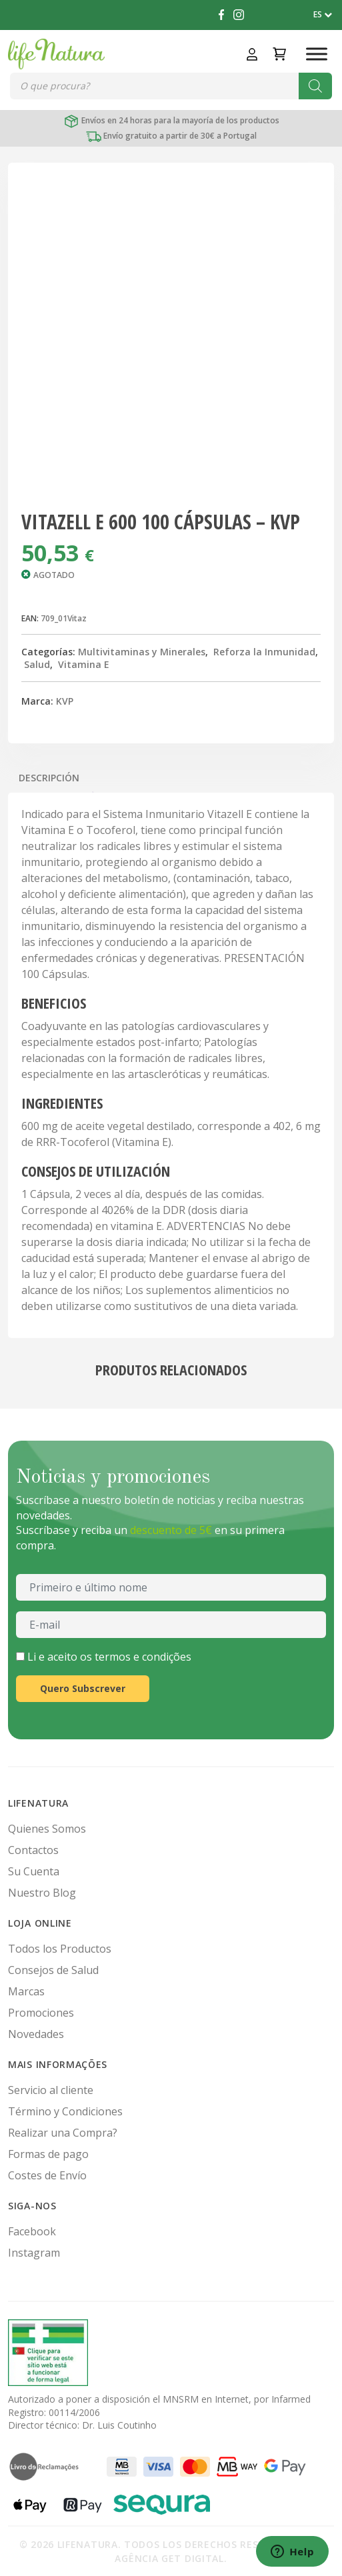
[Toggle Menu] (316, 53)
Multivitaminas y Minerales (141, 651)
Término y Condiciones (65, 2111)
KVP (64, 701)
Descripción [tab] (49, 777)
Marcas (26, 1991)
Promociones (41, 2012)
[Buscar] (315, 86)
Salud (37, 664)
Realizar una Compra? (62, 2132)
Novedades (36, 2034)
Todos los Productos (59, 1948)
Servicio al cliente (50, 2090)
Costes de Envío (47, 2175)
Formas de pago (48, 2154)
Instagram (34, 2252)
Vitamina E (83, 664)
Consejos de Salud (53, 1970)
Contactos (33, 1850)
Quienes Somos (47, 1828)
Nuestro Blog (42, 1892)
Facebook (32, 2231)
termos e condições (143, 1656)
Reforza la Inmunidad (264, 651)
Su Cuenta (33, 1871)
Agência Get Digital (169, 2558)
